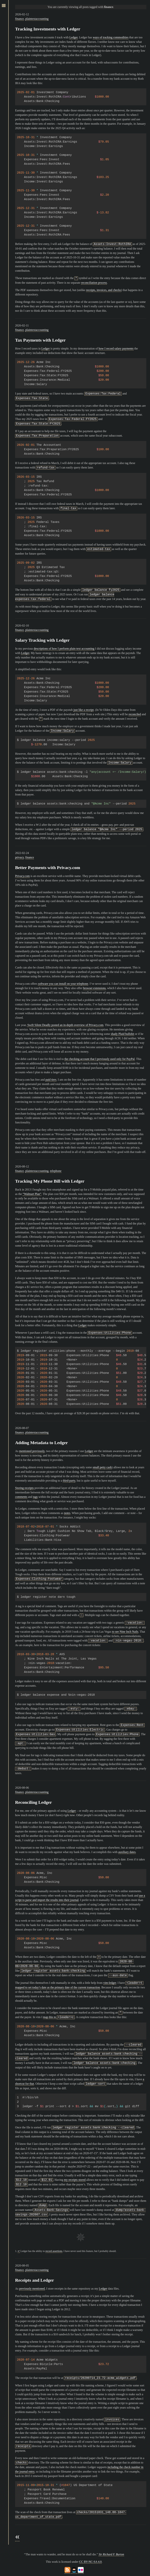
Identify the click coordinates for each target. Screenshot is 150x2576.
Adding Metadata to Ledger (41, 1442)
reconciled (135, 714)
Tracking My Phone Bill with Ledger (49, 1181)
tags (35, 1496)
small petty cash (102, 1467)
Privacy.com (22, 876)
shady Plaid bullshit (122, 1033)
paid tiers (51, 1079)
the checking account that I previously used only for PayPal (99, 1058)
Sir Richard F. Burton (111, 2554)
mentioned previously (32, 1451)
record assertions (54, 2251)
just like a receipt (84, 709)
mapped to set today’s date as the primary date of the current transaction (57, 1987)
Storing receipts (24, 1487)
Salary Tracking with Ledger (42, 640)
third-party (69, 1480)
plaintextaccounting (36, 18)
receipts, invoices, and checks (103, 290)
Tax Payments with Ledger (40, 340)
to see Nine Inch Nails (125, 1631)
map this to (59, 2017)
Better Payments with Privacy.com (47, 867)
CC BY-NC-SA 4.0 (90, 2561)
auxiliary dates (127, 1852)
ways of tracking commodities (110, 37)
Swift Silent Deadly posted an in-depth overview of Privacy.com (65, 1025)
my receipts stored (75, 2179)
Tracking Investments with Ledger (47, 29)
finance (19, 18)
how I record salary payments (116, 348)
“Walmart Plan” (32, 1194)
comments (21, 1496)
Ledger (73, 37)
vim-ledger (109, 1983)
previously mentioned (32, 2288)
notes (67, 1513)
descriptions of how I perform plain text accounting (64, 648)
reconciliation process (94, 282)
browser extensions (94, 988)
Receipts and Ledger (34, 2280)
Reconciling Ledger (33, 1802)
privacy (19, 857)
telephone (55, 1170)
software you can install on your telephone (63, 983)
